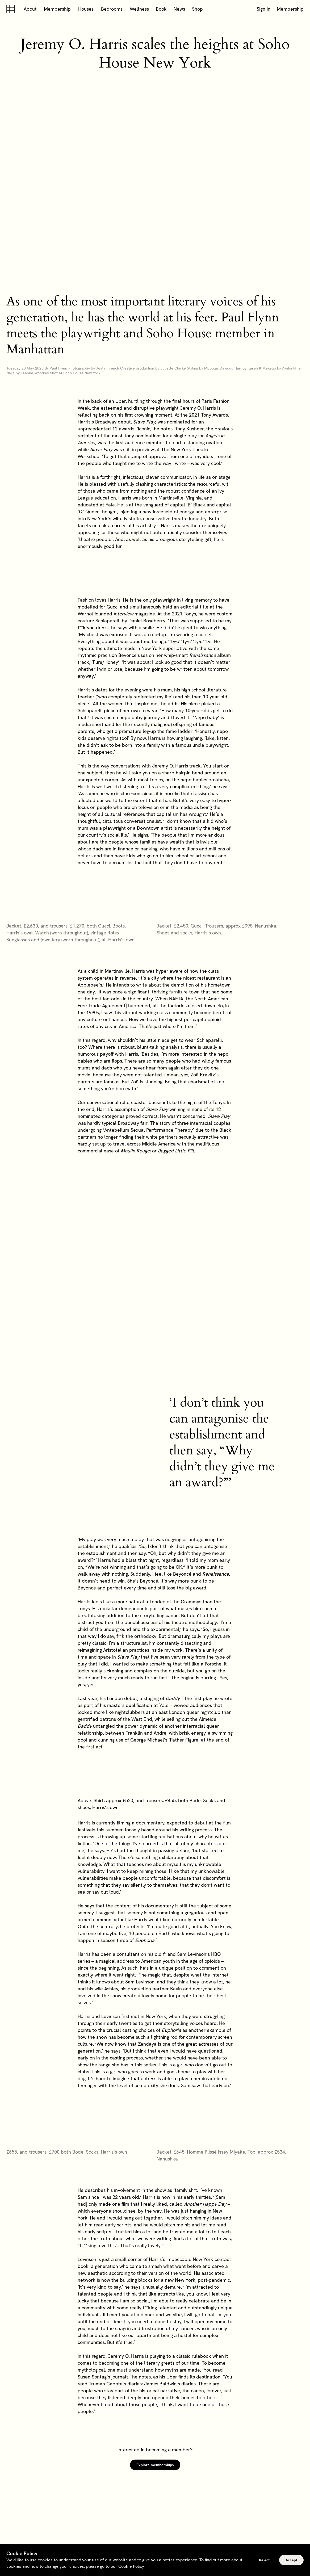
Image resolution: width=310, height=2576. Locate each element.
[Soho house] (11, 9)
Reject (264, 2560)
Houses (86, 9)
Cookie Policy (131, 2566)
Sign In (263, 9)
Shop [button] (197, 9)
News (179, 9)
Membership (57, 9)
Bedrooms (112, 9)
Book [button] (161, 9)
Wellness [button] (139, 9)
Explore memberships (155, 2464)
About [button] (30, 9)
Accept (291, 2560)
